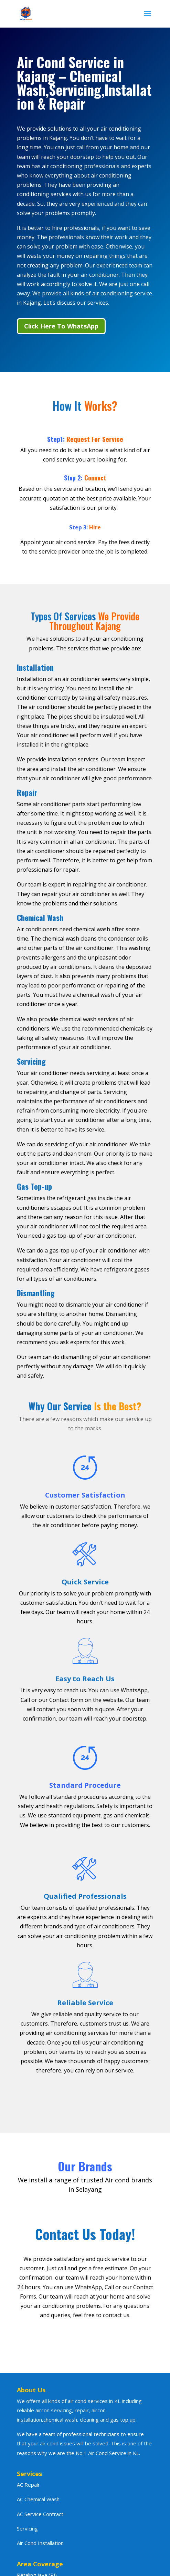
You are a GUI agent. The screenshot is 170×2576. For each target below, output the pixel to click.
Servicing (27, 2528)
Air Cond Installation (40, 2542)
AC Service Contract (40, 2514)
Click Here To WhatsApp (61, 326)
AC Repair (28, 2484)
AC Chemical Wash (38, 2499)
